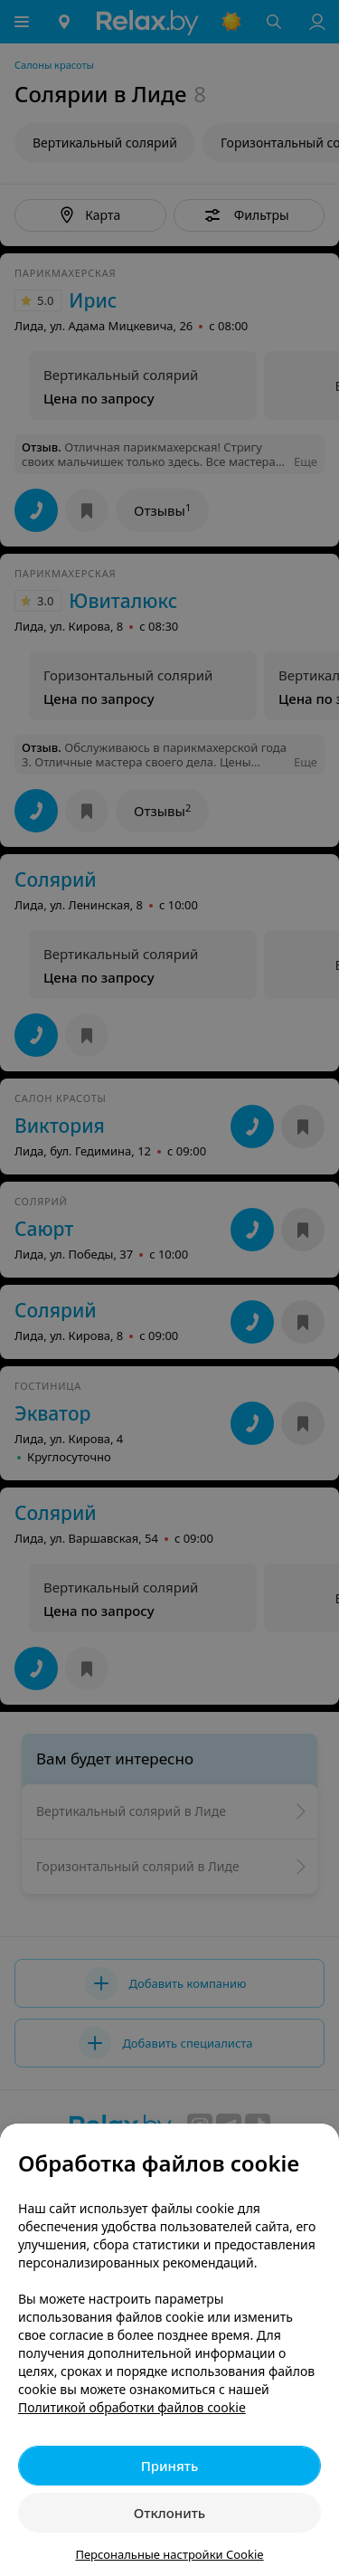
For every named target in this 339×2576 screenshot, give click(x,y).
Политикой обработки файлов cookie (132, 2407)
